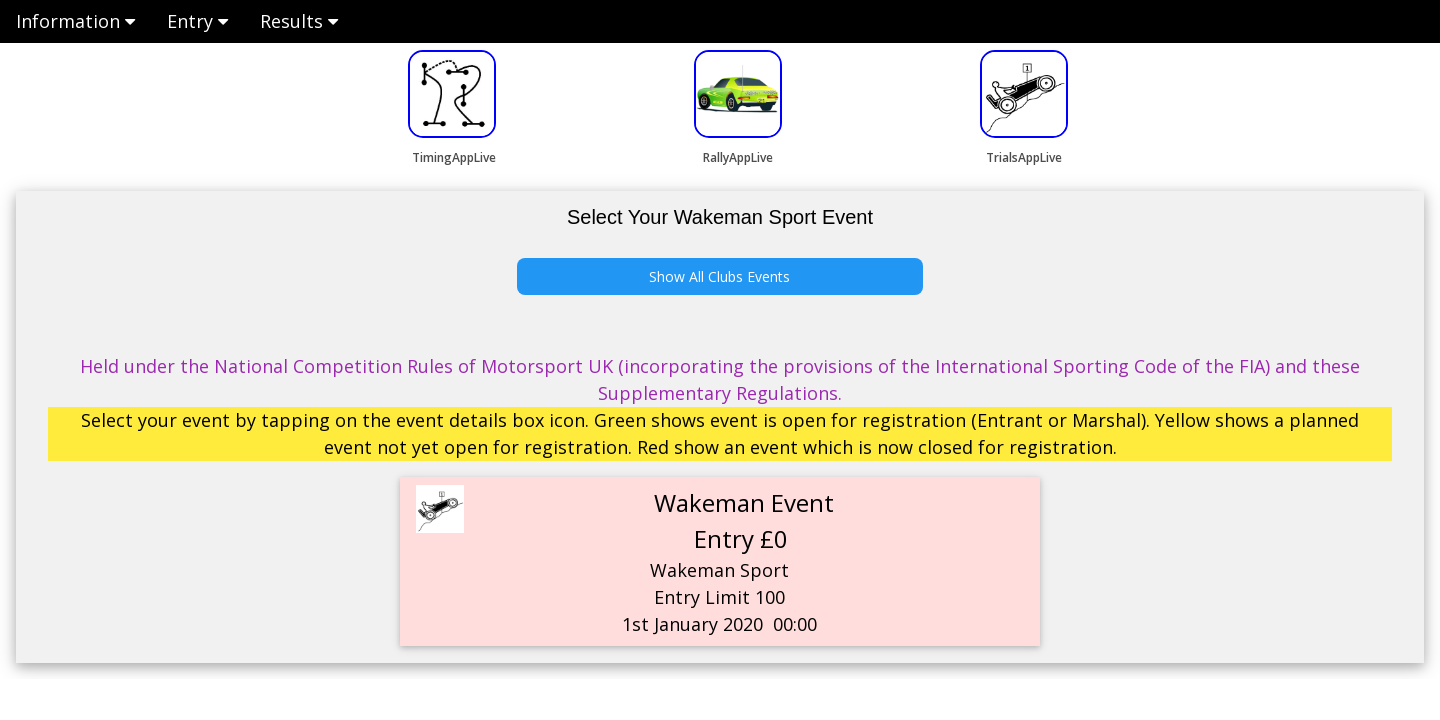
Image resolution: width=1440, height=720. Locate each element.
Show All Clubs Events (719, 276)
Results (299, 21)
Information (75, 21)
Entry (197, 21)
